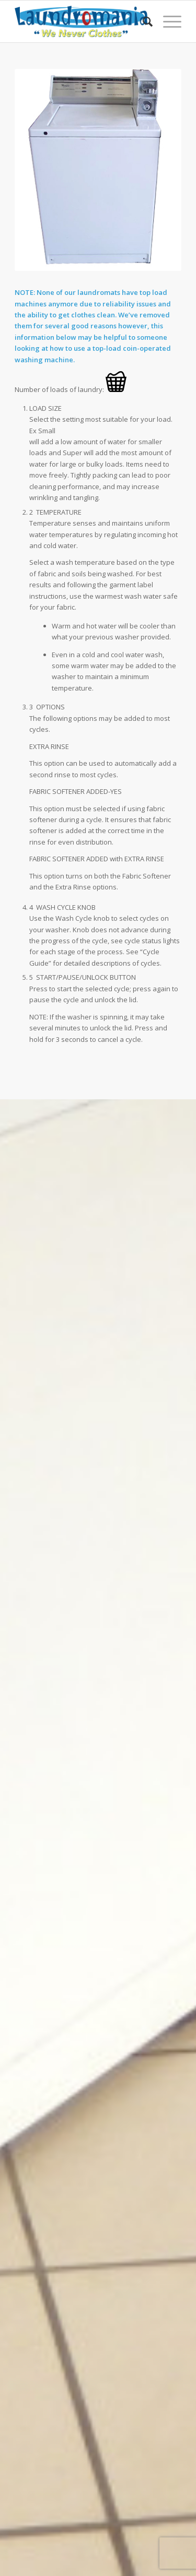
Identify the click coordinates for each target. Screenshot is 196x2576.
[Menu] (167, 21)
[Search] (142, 21)
